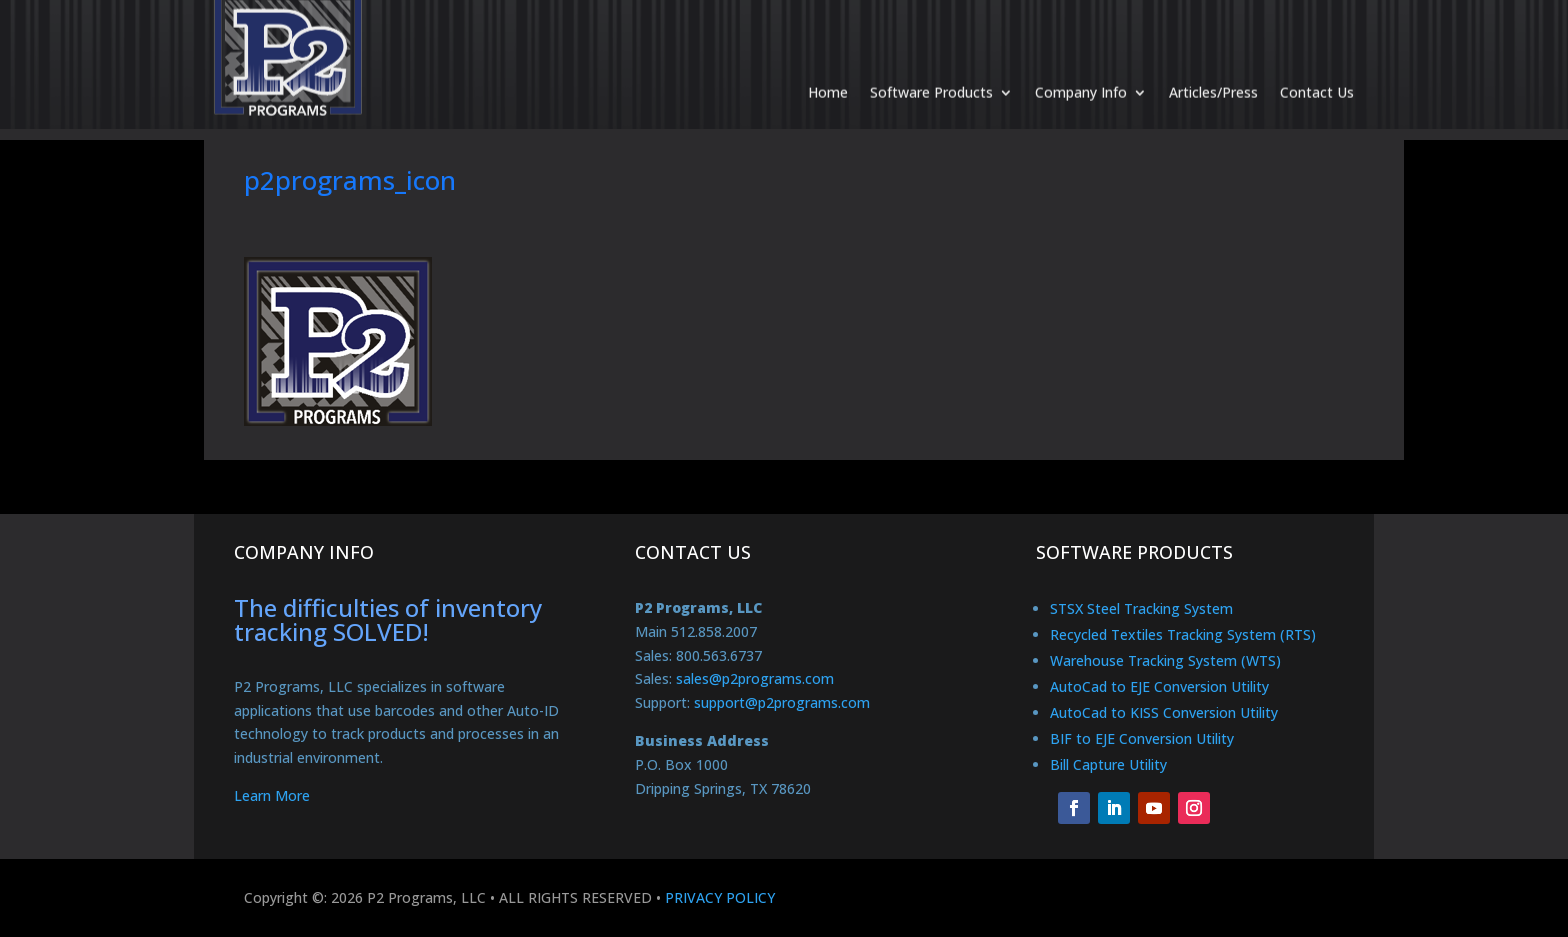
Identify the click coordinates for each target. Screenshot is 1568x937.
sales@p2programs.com (755, 678)
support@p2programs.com (782, 702)
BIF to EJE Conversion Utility (1142, 738)
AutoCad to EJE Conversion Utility (1159, 686)
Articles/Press (1213, 72)
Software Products (931, 72)
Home (828, 72)
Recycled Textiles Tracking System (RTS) (1183, 634)
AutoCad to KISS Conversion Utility (1164, 712)
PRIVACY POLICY (720, 897)
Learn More (272, 795)
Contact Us (1317, 72)
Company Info (1081, 72)
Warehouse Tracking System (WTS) (1165, 660)
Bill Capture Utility (1108, 764)
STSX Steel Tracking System (1141, 608)
